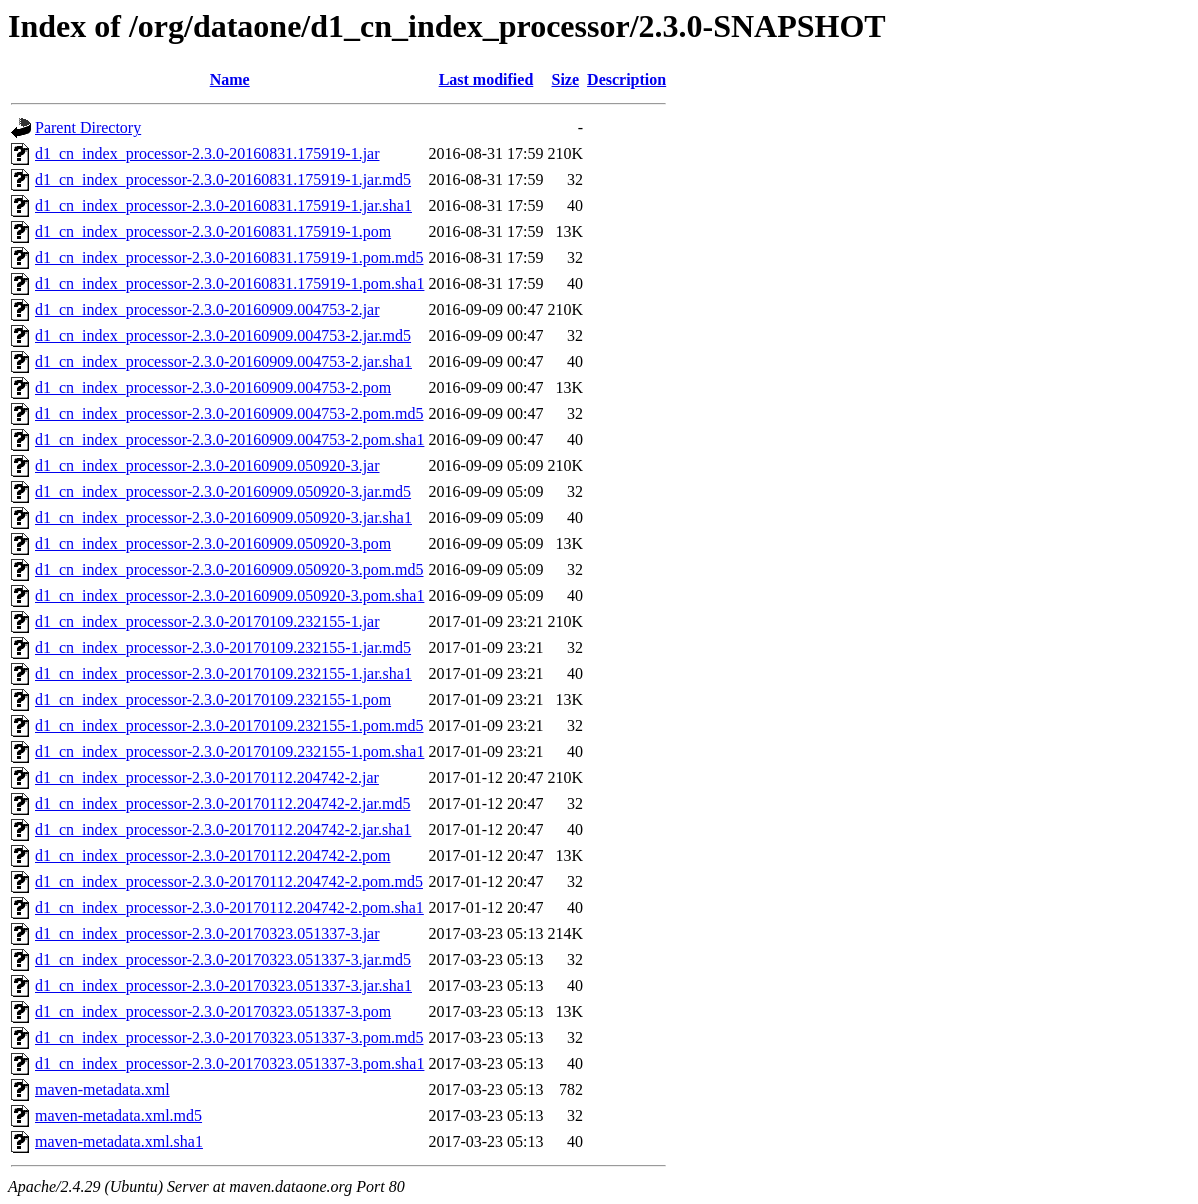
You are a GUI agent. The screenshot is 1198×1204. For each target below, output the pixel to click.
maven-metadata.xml (102, 1089)
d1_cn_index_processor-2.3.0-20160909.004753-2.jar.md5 (223, 335)
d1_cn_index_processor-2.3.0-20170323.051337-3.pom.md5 (229, 1037)
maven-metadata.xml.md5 (118, 1115)
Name (230, 79)
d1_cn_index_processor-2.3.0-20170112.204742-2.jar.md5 (222, 803)
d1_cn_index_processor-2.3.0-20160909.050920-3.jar (207, 465)
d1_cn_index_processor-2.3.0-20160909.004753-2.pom (213, 387)
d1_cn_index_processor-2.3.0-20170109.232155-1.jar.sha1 (223, 673)
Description (626, 79)
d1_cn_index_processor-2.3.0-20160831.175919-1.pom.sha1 (229, 283)
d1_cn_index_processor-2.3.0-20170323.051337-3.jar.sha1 (223, 985)
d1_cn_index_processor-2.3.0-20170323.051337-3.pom (213, 1011)
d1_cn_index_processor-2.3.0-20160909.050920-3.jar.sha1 (223, 517)
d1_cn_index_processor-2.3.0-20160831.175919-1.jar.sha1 (223, 205)
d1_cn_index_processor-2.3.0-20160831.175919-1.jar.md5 (223, 179)
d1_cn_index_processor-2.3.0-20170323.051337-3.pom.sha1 (229, 1063)
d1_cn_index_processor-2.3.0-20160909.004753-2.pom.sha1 (229, 439)
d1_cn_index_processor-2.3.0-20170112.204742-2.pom (212, 855)
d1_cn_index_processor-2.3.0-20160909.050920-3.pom (213, 543)
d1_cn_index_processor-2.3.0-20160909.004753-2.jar (207, 309)
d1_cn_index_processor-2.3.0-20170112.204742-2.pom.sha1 (229, 907)
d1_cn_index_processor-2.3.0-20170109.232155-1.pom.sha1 (229, 751)
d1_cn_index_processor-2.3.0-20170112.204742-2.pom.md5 (229, 881)
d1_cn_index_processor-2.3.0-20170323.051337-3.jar (207, 933)
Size (566, 79)
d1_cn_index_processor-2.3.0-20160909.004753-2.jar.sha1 (223, 361)
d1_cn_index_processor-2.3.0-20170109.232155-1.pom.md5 (229, 725)
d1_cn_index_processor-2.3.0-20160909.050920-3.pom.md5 (229, 569)
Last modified (486, 79)
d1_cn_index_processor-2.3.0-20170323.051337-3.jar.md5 (223, 959)
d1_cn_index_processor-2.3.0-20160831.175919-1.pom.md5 (229, 257)
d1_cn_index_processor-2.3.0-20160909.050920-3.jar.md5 (223, 491)
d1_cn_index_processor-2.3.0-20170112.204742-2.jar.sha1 (223, 829)
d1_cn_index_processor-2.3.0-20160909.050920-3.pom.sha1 (229, 595)
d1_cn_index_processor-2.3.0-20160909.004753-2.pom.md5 (229, 413)
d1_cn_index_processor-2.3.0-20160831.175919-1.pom (213, 231)
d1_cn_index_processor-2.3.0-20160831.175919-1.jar (207, 153)
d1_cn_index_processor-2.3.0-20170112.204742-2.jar (207, 777)
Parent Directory (88, 127)
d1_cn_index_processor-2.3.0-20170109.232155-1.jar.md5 (223, 647)
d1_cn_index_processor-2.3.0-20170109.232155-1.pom (213, 699)
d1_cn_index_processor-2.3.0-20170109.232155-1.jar (207, 621)
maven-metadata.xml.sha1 (119, 1141)
